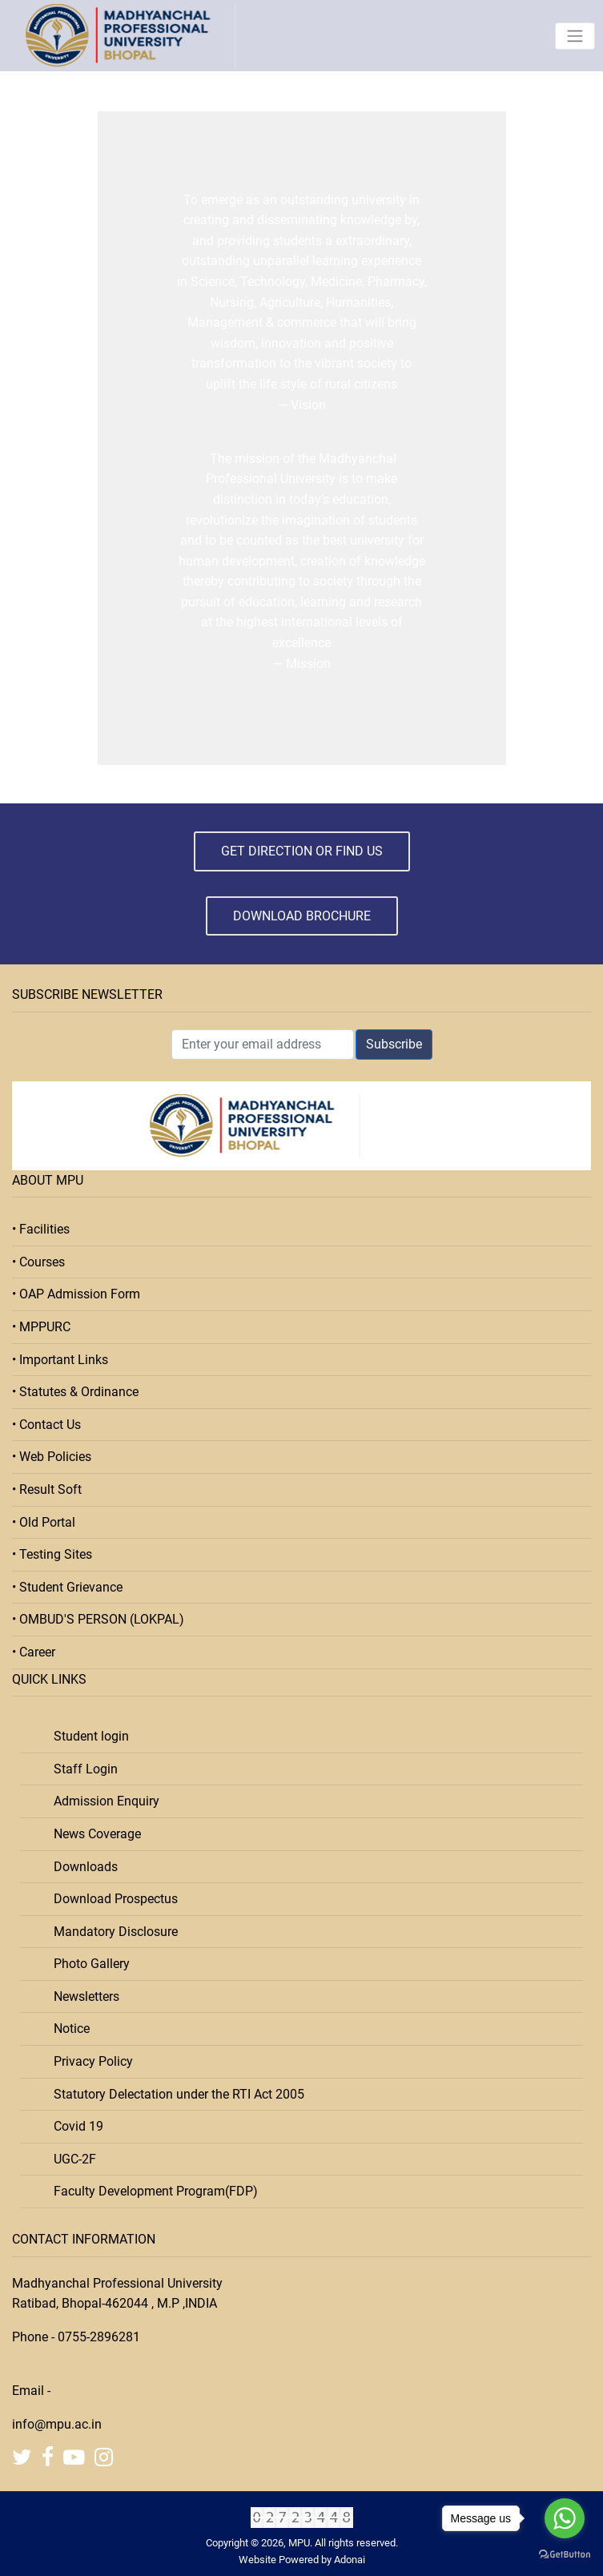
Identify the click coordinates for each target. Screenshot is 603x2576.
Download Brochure (302, 916)
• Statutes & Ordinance (75, 1391)
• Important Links (60, 1359)
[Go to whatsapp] (565, 2518)
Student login (86, 1736)
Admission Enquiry (101, 1801)
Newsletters (81, 1996)
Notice (67, 2028)
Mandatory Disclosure (111, 1931)
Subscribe (394, 1044)
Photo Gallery (87, 1963)
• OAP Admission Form (76, 1294)
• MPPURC (41, 1326)
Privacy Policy (88, 2061)
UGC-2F (70, 2159)
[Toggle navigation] (575, 36)
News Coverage (92, 1833)
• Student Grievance (67, 1587)
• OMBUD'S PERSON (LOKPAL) (98, 1619)
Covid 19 (73, 2126)
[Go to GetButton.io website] (564, 2554)
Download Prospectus (111, 1898)
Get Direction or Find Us (302, 851)
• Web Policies (51, 1456)
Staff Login (81, 1769)
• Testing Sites (52, 1554)
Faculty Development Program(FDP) (151, 2191)
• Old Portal (43, 1522)
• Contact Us (46, 1424)
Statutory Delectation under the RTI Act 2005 (174, 2094)
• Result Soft (47, 1489)
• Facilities (41, 1229)
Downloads (81, 1866)
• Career (33, 1652)
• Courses (38, 1262)
